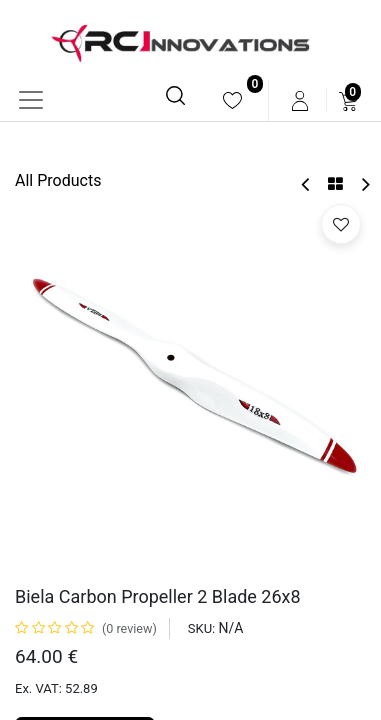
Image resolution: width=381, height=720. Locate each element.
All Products (58, 180)
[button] (341, 224)
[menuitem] (232, 100)
